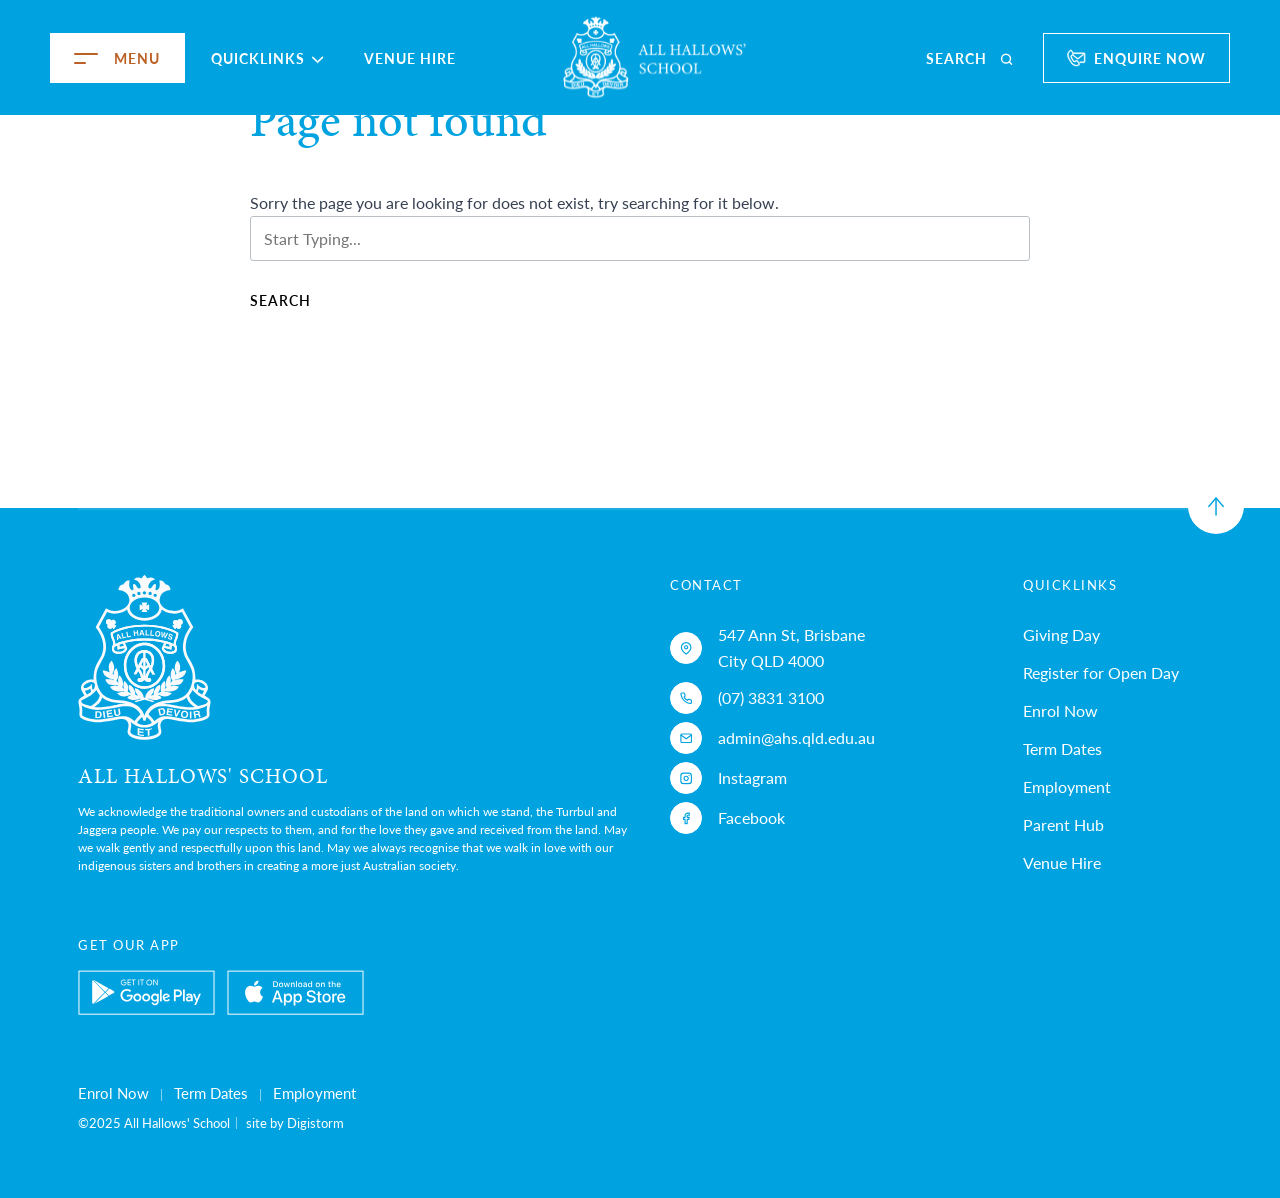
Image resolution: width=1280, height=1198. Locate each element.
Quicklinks (267, 58)
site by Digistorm (295, 1122)
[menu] (62, 58)
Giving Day (1061, 634)
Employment (1067, 786)
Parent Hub (1063, 824)
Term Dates (1062, 748)
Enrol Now (1060, 710)
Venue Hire (410, 58)
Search (280, 300)
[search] (971, 58)
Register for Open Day (1101, 672)
